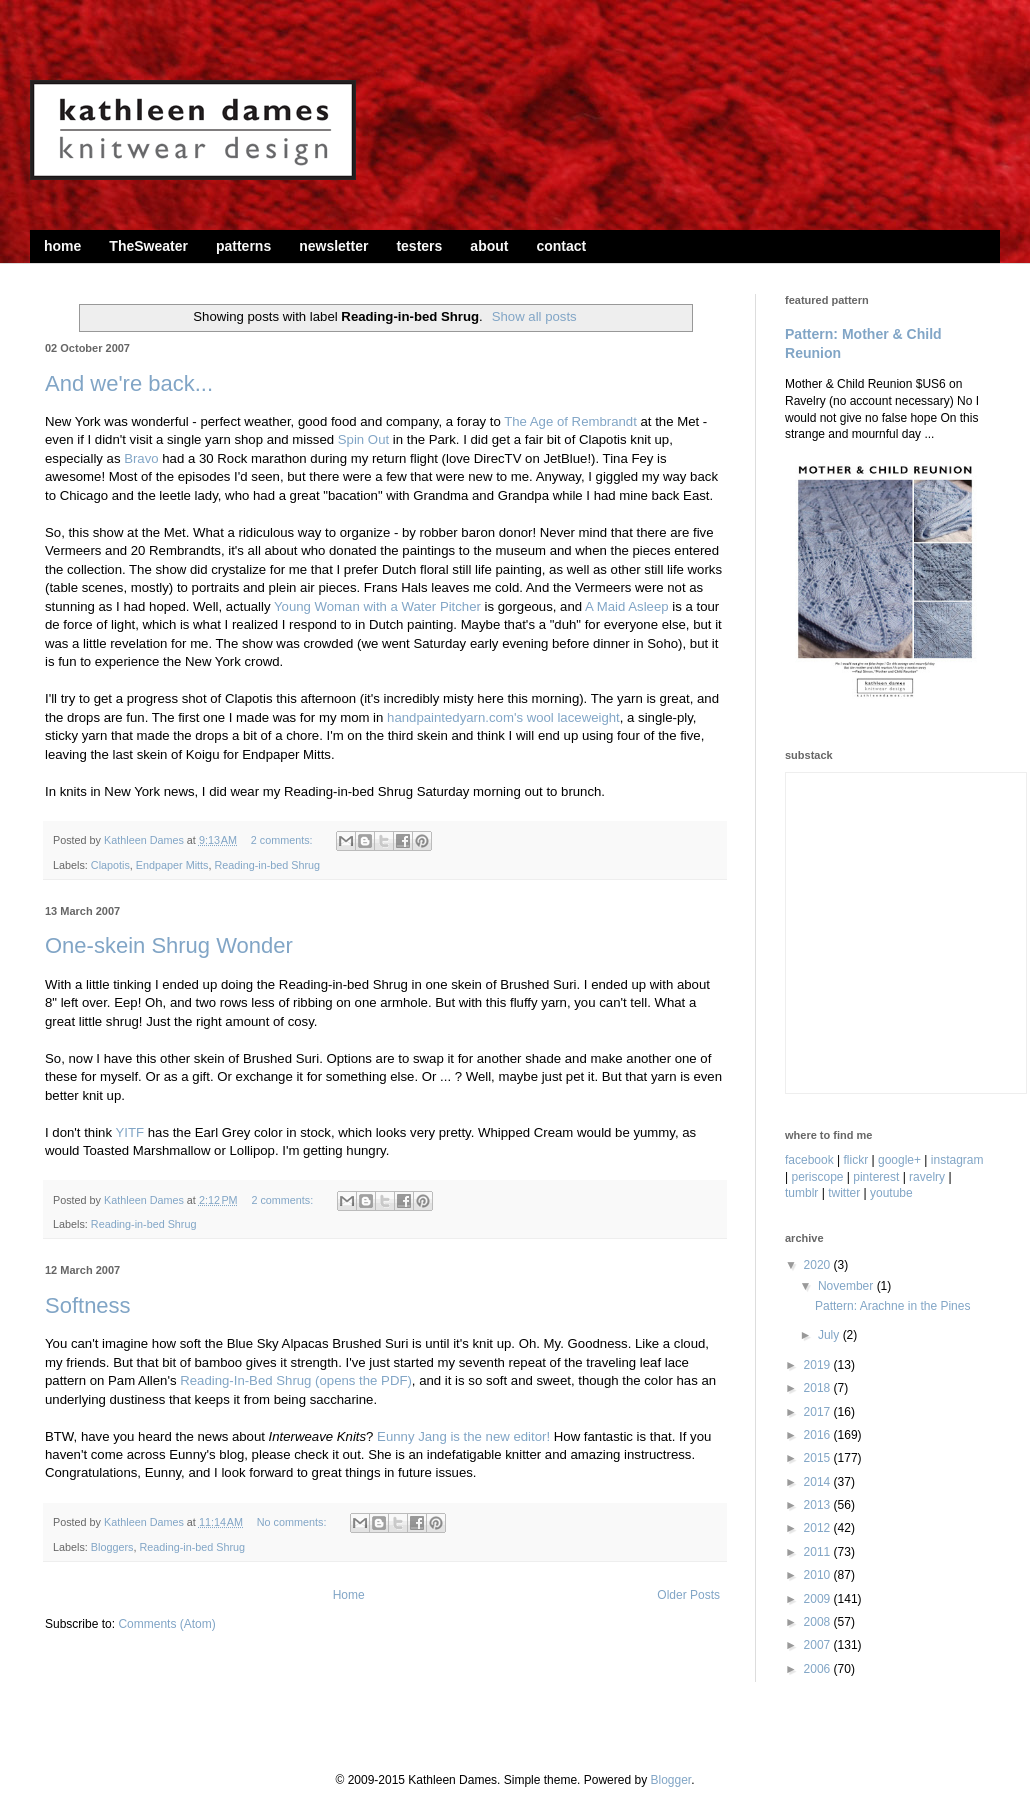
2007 (819, 1645)
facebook (809, 1160)
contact (561, 246)
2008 (819, 1622)
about (489, 246)
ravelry (927, 1177)
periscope (817, 1177)
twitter (844, 1193)
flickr (856, 1160)
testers (419, 246)
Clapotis (110, 865)
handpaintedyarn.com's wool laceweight (503, 717)
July (830, 1335)
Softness (88, 1305)
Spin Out (363, 439)
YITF (129, 1132)
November (847, 1286)
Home (349, 1595)
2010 (819, 1575)
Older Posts (688, 1595)
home (62, 246)
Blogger (670, 1780)
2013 (819, 1505)
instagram (957, 1160)
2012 (819, 1528)
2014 (819, 1482)
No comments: (293, 1522)
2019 (819, 1365)
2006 (819, 1669)
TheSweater (148, 246)
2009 (819, 1599)
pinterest (876, 1177)
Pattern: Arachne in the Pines (892, 1306)
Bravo (141, 458)
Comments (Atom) (166, 1624)
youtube (891, 1193)
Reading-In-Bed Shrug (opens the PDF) (296, 1380)
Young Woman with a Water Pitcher (377, 606)
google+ (899, 1160)
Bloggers (112, 1547)
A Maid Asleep (627, 606)
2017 (819, 1412)
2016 (819, 1435)
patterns (243, 246)
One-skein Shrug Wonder (169, 945)
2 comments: (283, 840)
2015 (819, 1458)
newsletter (333, 246)
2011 (819, 1552)
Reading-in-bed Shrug (267, 865)
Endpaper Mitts (172, 865)
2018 (819, 1388)
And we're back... (129, 383)
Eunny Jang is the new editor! (463, 1436)
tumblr (801, 1193)
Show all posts (534, 316)
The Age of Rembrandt (570, 421)
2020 (819, 1265)
